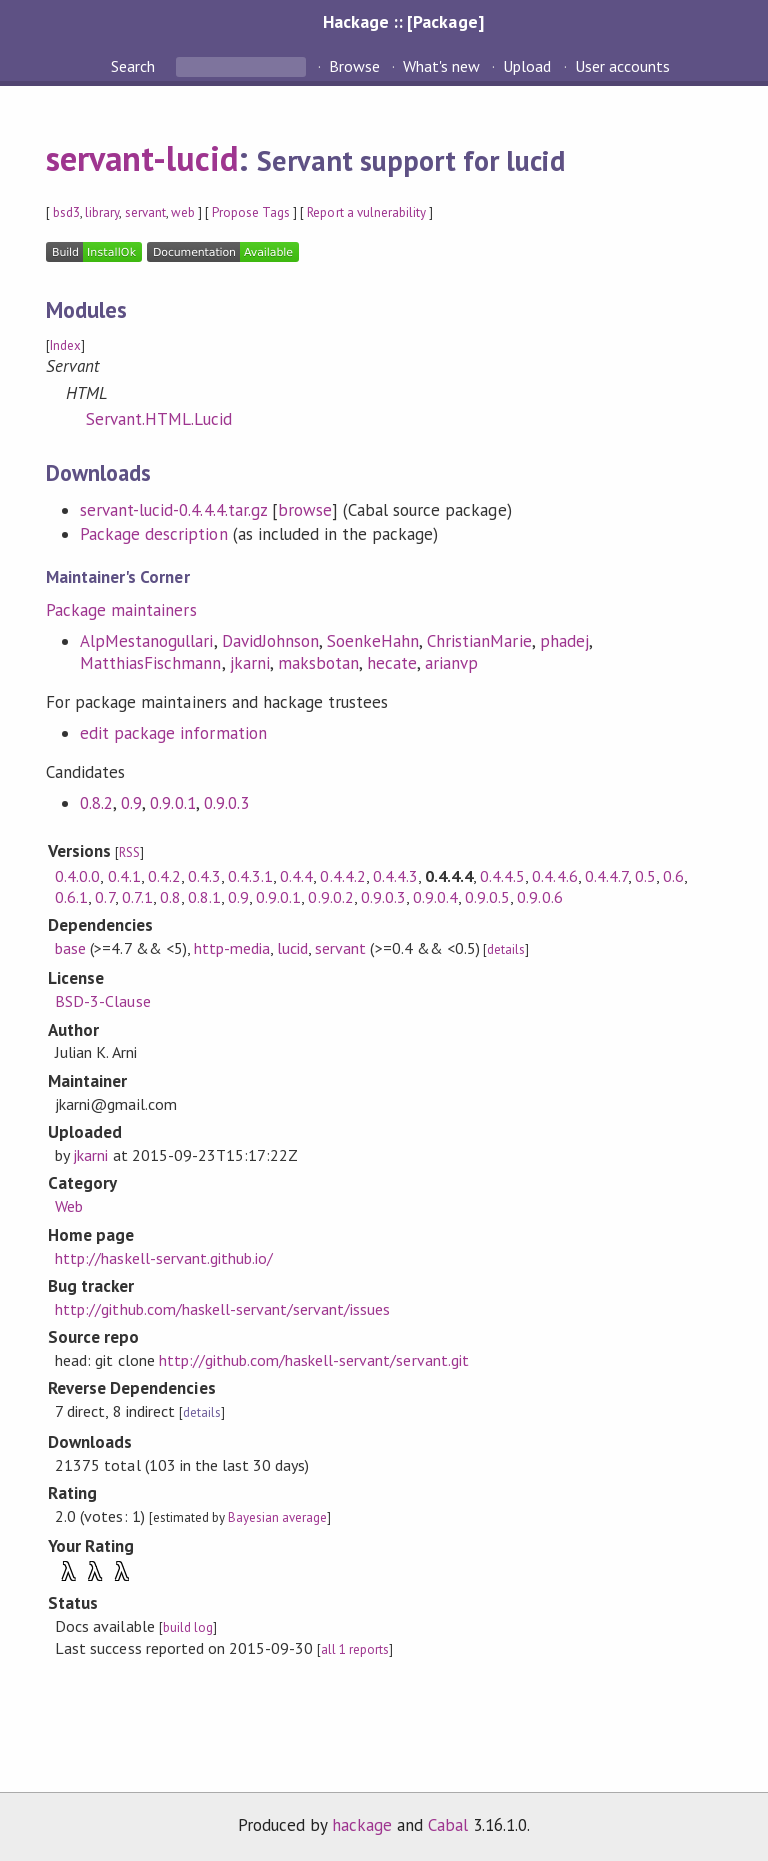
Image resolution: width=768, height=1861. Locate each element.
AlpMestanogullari (146, 641)
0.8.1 (204, 897)
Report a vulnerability (366, 212)
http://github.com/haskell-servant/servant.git (314, 1360)
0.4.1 (124, 876)
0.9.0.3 (226, 803)
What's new (441, 66)
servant (145, 212)
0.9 (131, 803)
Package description (153, 534)
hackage (362, 1825)
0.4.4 (296, 876)
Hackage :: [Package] (403, 21)
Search (135, 66)
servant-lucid (142, 158)
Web (69, 1206)
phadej (564, 641)
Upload (527, 66)
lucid (292, 948)
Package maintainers (121, 610)
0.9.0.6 (539, 897)
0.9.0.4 (435, 897)
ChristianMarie (479, 641)
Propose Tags (251, 212)
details (506, 949)
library (102, 212)
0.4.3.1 (250, 876)
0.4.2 (164, 876)
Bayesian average (277, 1517)
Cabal (448, 1825)
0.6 (673, 876)
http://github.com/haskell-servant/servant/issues (222, 1309)
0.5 (645, 876)
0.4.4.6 (554, 876)
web (183, 212)
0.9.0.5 (487, 897)
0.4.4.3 (395, 876)
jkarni (250, 663)
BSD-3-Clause (102, 1001)
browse (305, 510)
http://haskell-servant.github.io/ (164, 1258)
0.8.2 (96, 803)
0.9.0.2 (330, 897)
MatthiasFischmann (150, 663)
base (70, 948)
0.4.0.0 (77, 876)
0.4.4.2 (342, 876)
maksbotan (318, 663)
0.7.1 (137, 897)
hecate (392, 663)
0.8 (170, 897)
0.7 (104, 897)
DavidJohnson (270, 641)
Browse (354, 66)
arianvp (451, 663)
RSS (129, 852)
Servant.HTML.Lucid (159, 419)
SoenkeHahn (373, 641)
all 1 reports (355, 1649)
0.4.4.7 (606, 876)
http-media (232, 948)
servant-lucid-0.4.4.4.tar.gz (173, 510)
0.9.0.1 (172, 803)
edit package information (173, 733)
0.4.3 (204, 876)
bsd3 (66, 212)
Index (65, 345)
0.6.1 (71, 897)
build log (188, 1627)
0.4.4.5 (502, 876)
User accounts (622, 66)
